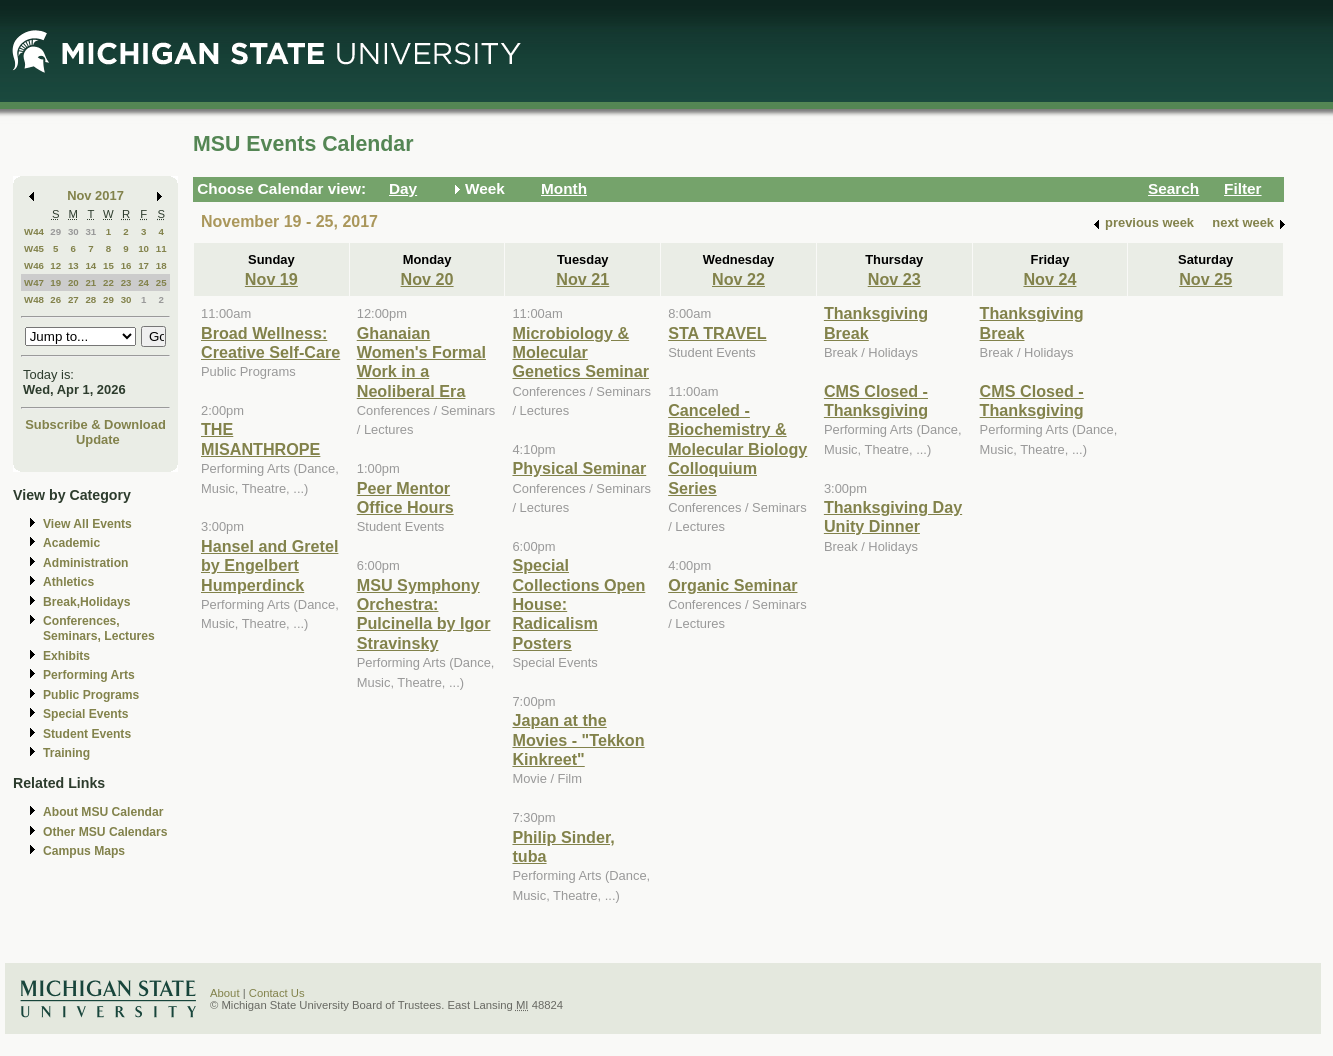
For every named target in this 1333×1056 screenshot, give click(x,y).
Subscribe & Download (95, 424)
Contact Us (277, 993)
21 (90, 282)
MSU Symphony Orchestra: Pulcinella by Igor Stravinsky (424, 614)
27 (73, 299)
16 (126, 265)
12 (55, 265)
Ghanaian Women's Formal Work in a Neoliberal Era (421, 362)
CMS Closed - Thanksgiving (876, 400)
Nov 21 (582, 279)
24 (143, 282)
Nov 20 (427, 279)
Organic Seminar (732, 585)
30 (73, 231)
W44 (34, 231)
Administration (85, 563)
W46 (34, 265)
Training (66, 753)
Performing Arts (89, 675)
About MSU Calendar (103, 812)
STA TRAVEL (717, 333)
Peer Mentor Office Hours (405, 497)
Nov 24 (1049, 279)
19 (55, 282)
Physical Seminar (579, 468)
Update (98, 439)
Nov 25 (1205, 279)
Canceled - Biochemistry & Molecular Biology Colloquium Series (737, 449)
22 (108, 282)
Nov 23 (894, 279)
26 (55, 299)
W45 (34, 248)
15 (108, 265)
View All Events (87, 524)
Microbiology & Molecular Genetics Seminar (580, 352)
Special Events (85, 714)
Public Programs (91, 695)
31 (90, 231)
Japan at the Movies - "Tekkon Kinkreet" (578, 739)
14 (90, 265)
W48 (34, 299)
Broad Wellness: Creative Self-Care (270, 342)
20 (73, 282)
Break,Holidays (87, 602)
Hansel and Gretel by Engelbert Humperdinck (269, 565)
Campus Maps (84, 851)
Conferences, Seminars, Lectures (99, 628)
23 (126, 282)
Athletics (68, 582)
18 (161, 265)
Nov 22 (738, 279)
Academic (71, 543)
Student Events (87, 734)
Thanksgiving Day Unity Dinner (893, 516)
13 (73, 265)
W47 (34, 282)
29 (55, 231)
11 (161, 248)
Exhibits (66, 656)
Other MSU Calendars (105, 832)
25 (161, 282)
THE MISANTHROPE (260, 438)
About (225, 993)
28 (90, 299)
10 (143, 248)
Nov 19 (271, 279)
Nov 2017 (95, 195)
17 (143, 265)
